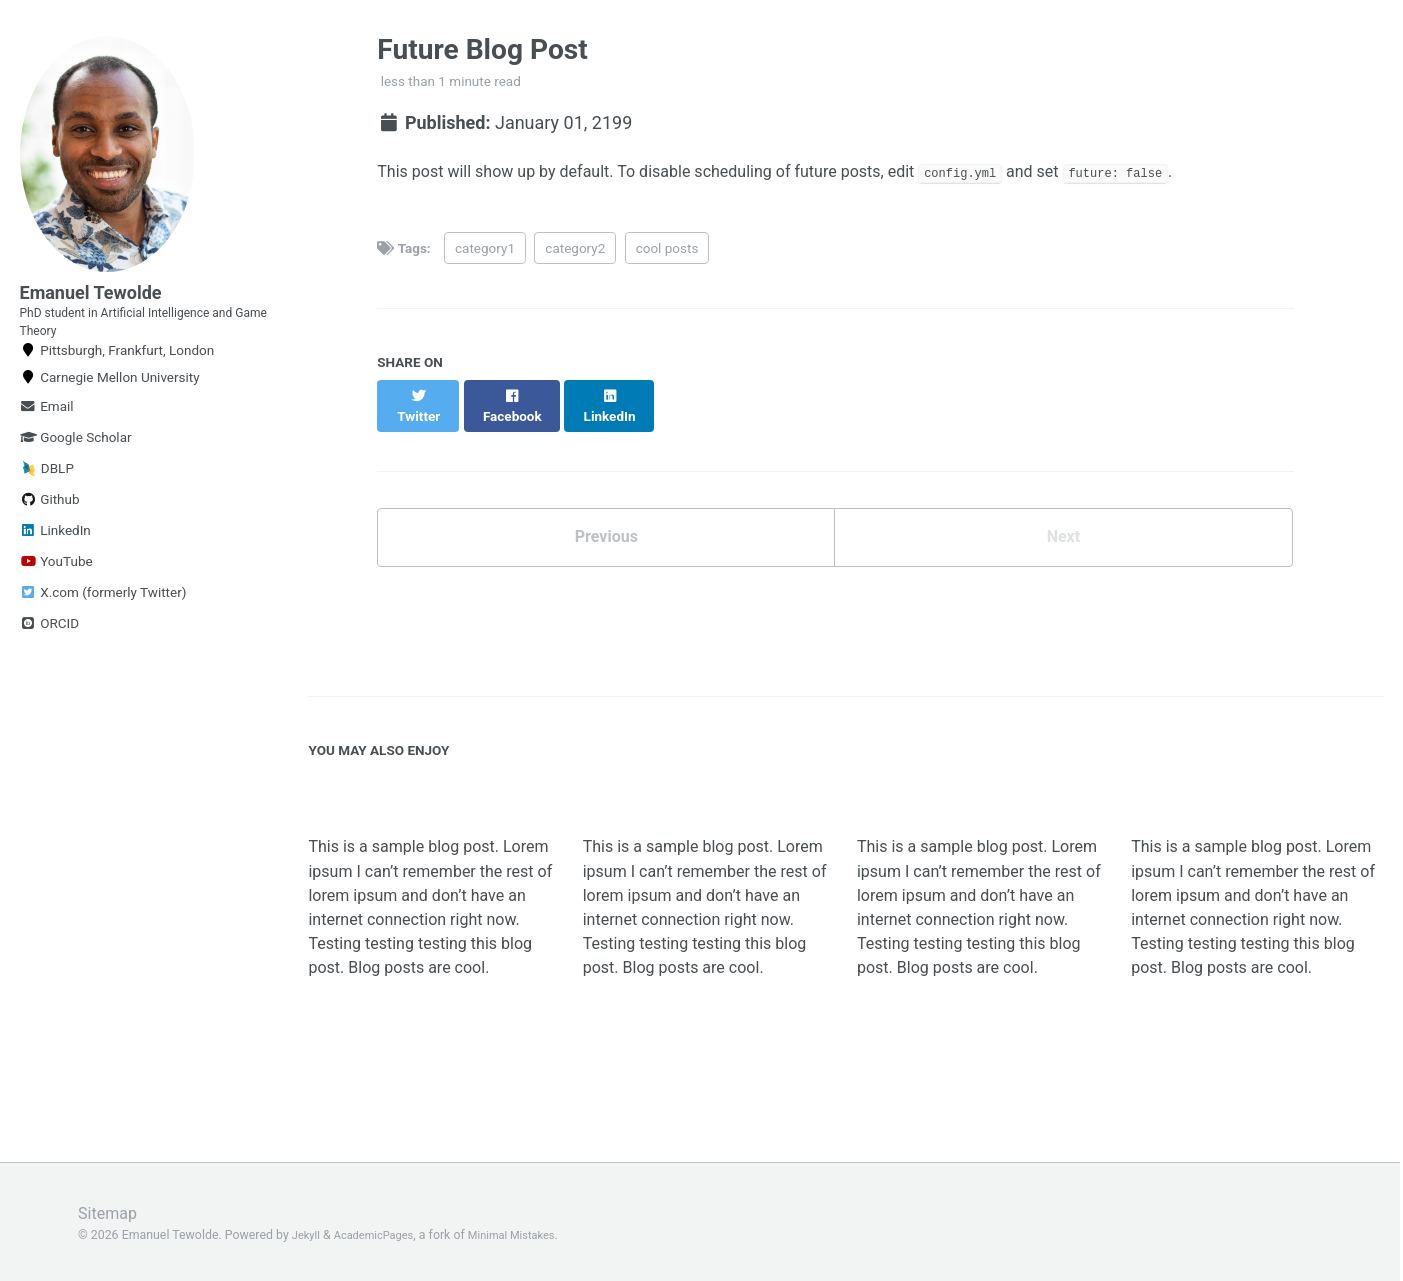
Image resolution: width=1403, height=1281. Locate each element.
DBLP (47, 499)
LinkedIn (55, 560)
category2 (575, 253)
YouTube (56, 591)
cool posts (667, 253)
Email (47, 436)
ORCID (50, 653)
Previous (606, 528)
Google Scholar (76, 467)
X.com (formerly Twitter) (103, 622)
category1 (485, 253)
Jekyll (308, 1235)
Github (50, 529)
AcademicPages (381, 1235)
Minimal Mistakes (529, 1235)
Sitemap (111, 1212)
